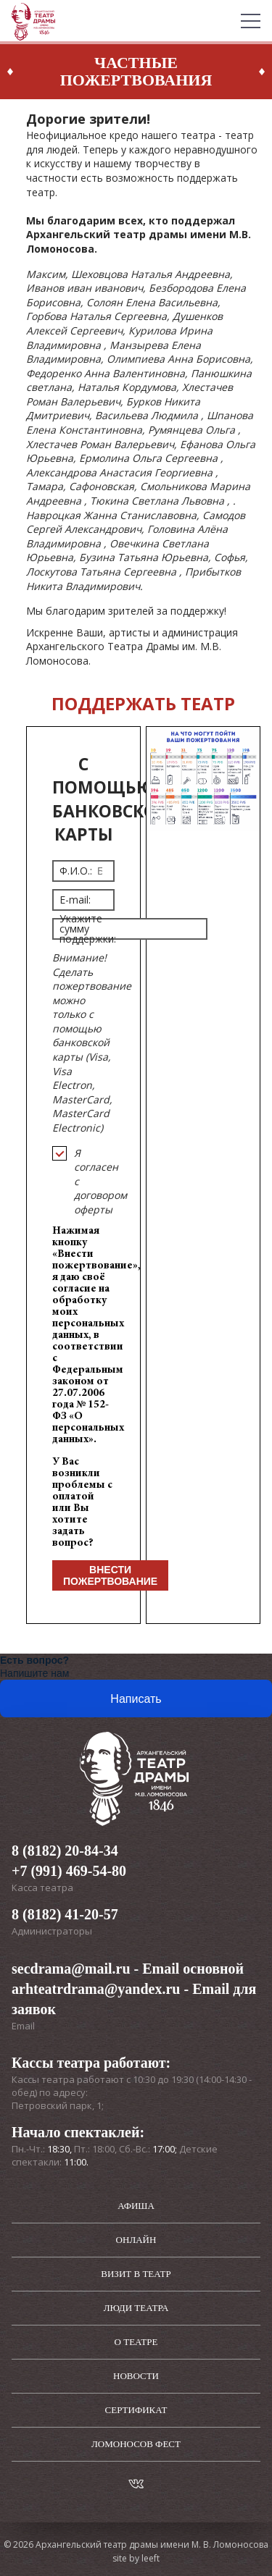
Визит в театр (135, 2273)
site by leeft (136, 2558)
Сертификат (136, 2409)
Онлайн (136, 2239)
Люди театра (136, 2307)
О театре (136, 2341)
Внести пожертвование (110, 1575)
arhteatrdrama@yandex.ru (96, 1989)
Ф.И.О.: (75, 871)
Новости (136, 2375)
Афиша (136, 2205)
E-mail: (75, 900)
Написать (135, 1699)
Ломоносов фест (136, 2443)
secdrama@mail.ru (71, 1969)
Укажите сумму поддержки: (87, 929)
